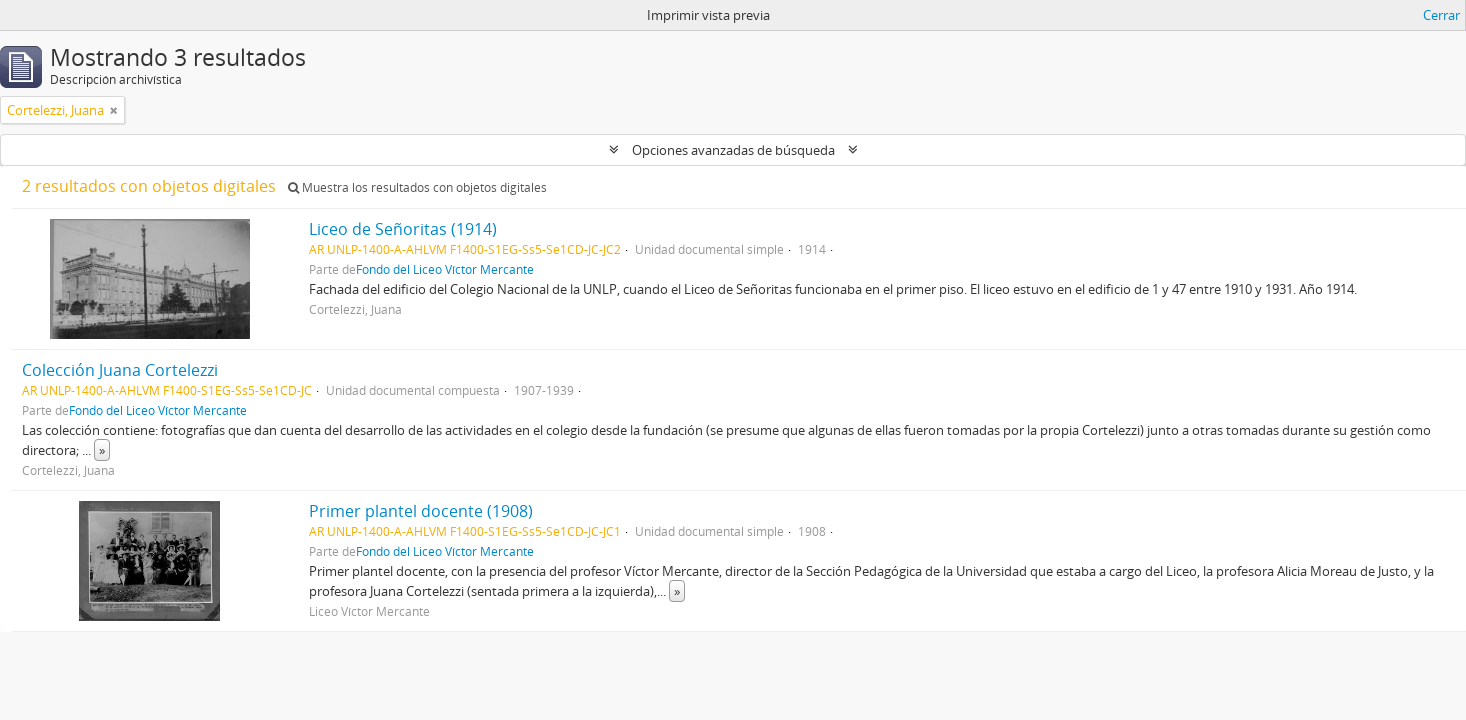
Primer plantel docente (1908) (421, 511)
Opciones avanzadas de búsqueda (733, 150)
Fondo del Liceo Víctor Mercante (445, 269)
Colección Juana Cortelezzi (120, 370)
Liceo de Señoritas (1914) (403, 229)
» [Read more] (102, 450)
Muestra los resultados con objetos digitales (417, 187)
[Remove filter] (114, 110)
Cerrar (1441, 15)
